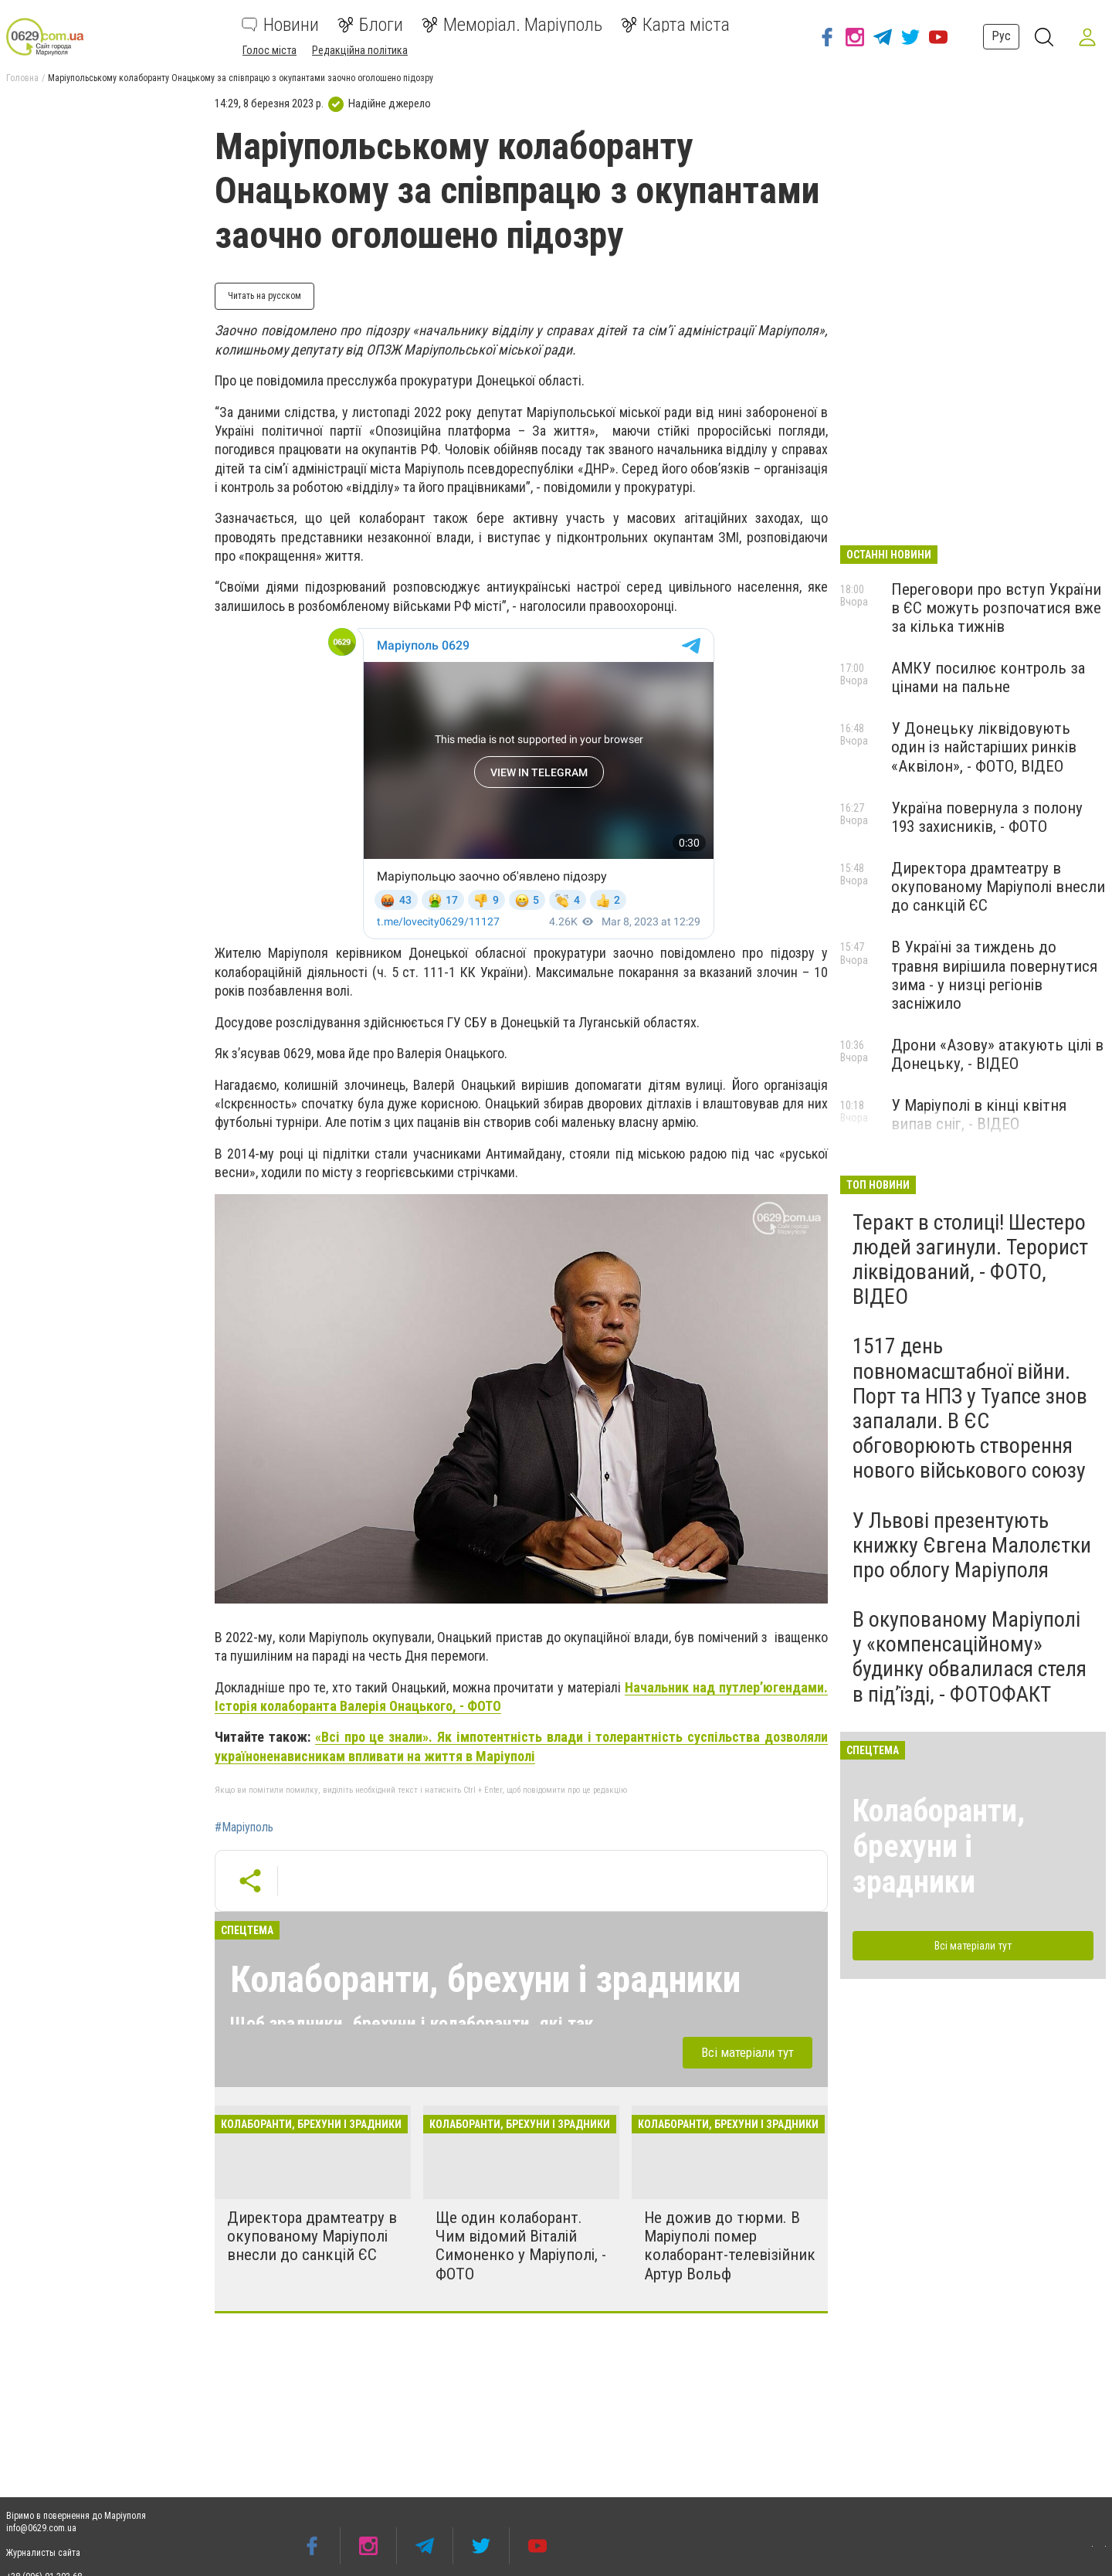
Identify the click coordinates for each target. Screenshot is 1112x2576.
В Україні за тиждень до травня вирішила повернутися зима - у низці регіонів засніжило (994, 975)
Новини (280, 24)
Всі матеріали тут (747, 2052)
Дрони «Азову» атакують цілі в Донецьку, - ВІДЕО (997, 1054)
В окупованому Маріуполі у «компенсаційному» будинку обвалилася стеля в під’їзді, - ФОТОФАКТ (970, 1657)
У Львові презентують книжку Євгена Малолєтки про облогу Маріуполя (972, 1545)
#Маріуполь (244, 1827)
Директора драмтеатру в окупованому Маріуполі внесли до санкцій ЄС (312, 2236)
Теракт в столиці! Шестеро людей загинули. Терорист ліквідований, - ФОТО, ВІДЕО (970, 1260)
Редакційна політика (360, 50)
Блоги (370, 24)
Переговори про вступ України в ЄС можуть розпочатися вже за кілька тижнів (996, 608)
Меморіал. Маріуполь (512, 24)
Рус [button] (1001, 36)
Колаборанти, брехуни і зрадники (485, 1979)
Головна (22, 78)
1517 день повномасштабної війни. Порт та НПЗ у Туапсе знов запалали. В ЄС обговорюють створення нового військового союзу (970, 1408)
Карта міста (675, 24)
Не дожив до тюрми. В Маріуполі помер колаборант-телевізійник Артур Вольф (729, 2245)
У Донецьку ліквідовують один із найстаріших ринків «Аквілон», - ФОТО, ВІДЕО (983, 747)
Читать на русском (264, 295)
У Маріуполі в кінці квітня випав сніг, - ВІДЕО (978, 1114)
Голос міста (269, 50)
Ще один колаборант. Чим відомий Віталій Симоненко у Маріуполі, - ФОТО (521, 2245)
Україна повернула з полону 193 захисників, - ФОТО (987, 817)
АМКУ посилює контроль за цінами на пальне (988, 677)
